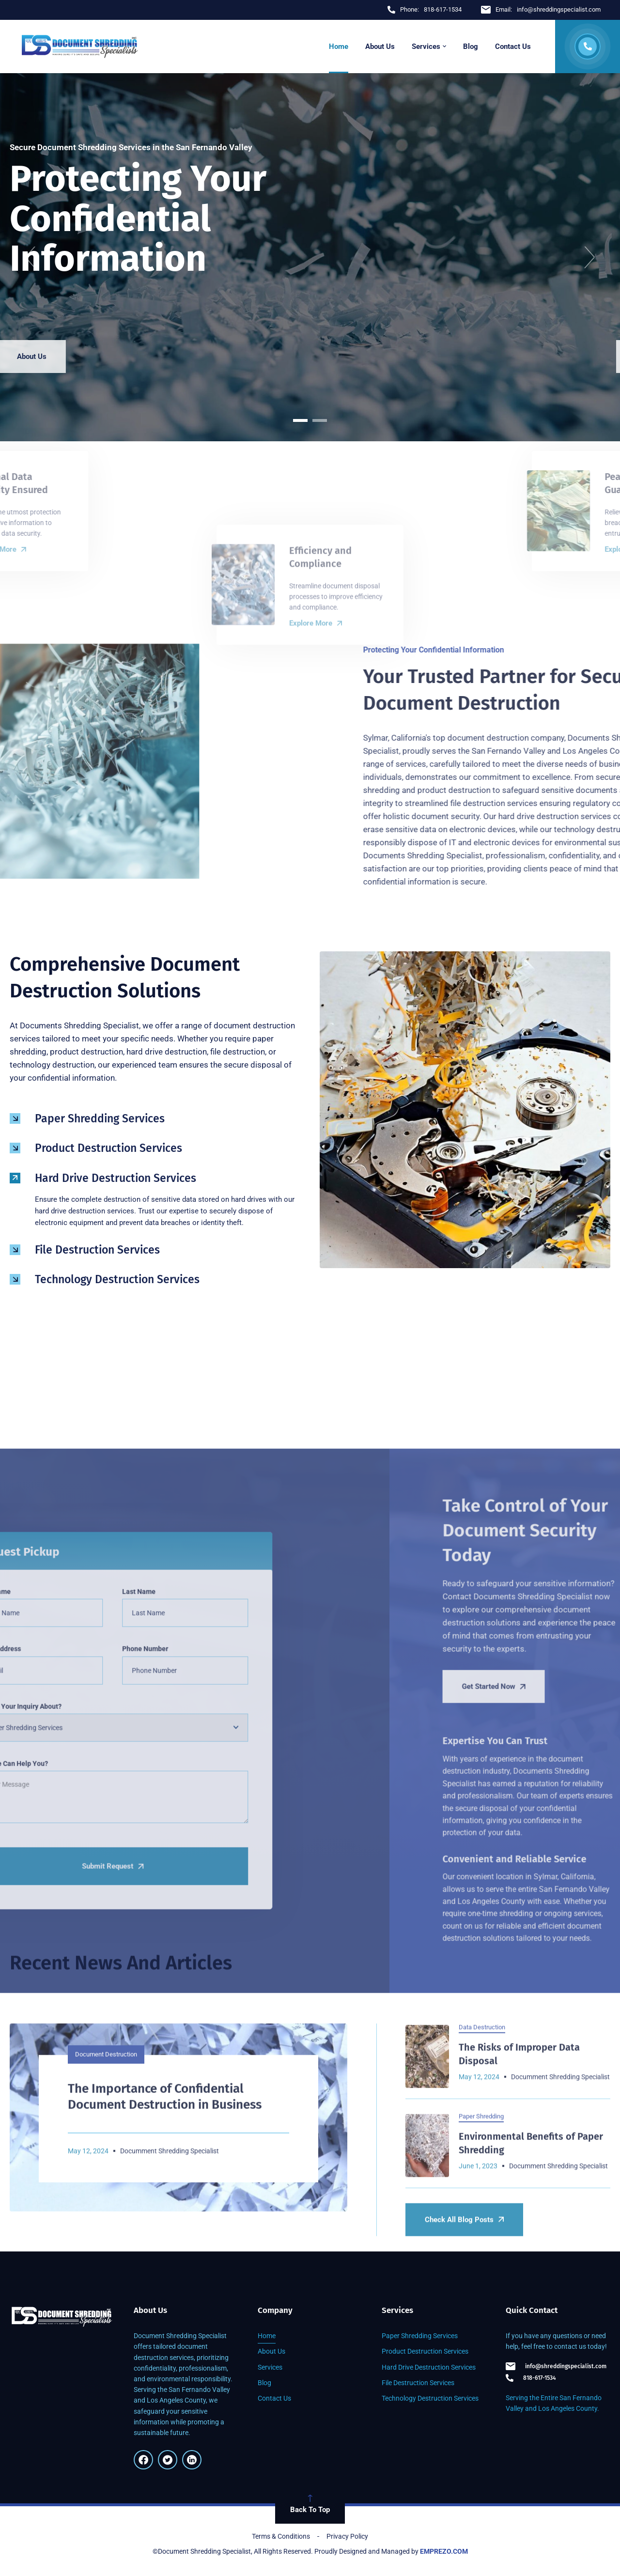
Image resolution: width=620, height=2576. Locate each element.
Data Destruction (482, 2198)
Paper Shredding (481, 2287)
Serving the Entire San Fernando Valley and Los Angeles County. (554, 2403)
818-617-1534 (531, 2378)
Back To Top (310, 2504)
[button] (30, 257)
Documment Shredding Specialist (560, 2248)
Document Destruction (106, 2225)
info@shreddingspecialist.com (556, 2366)
